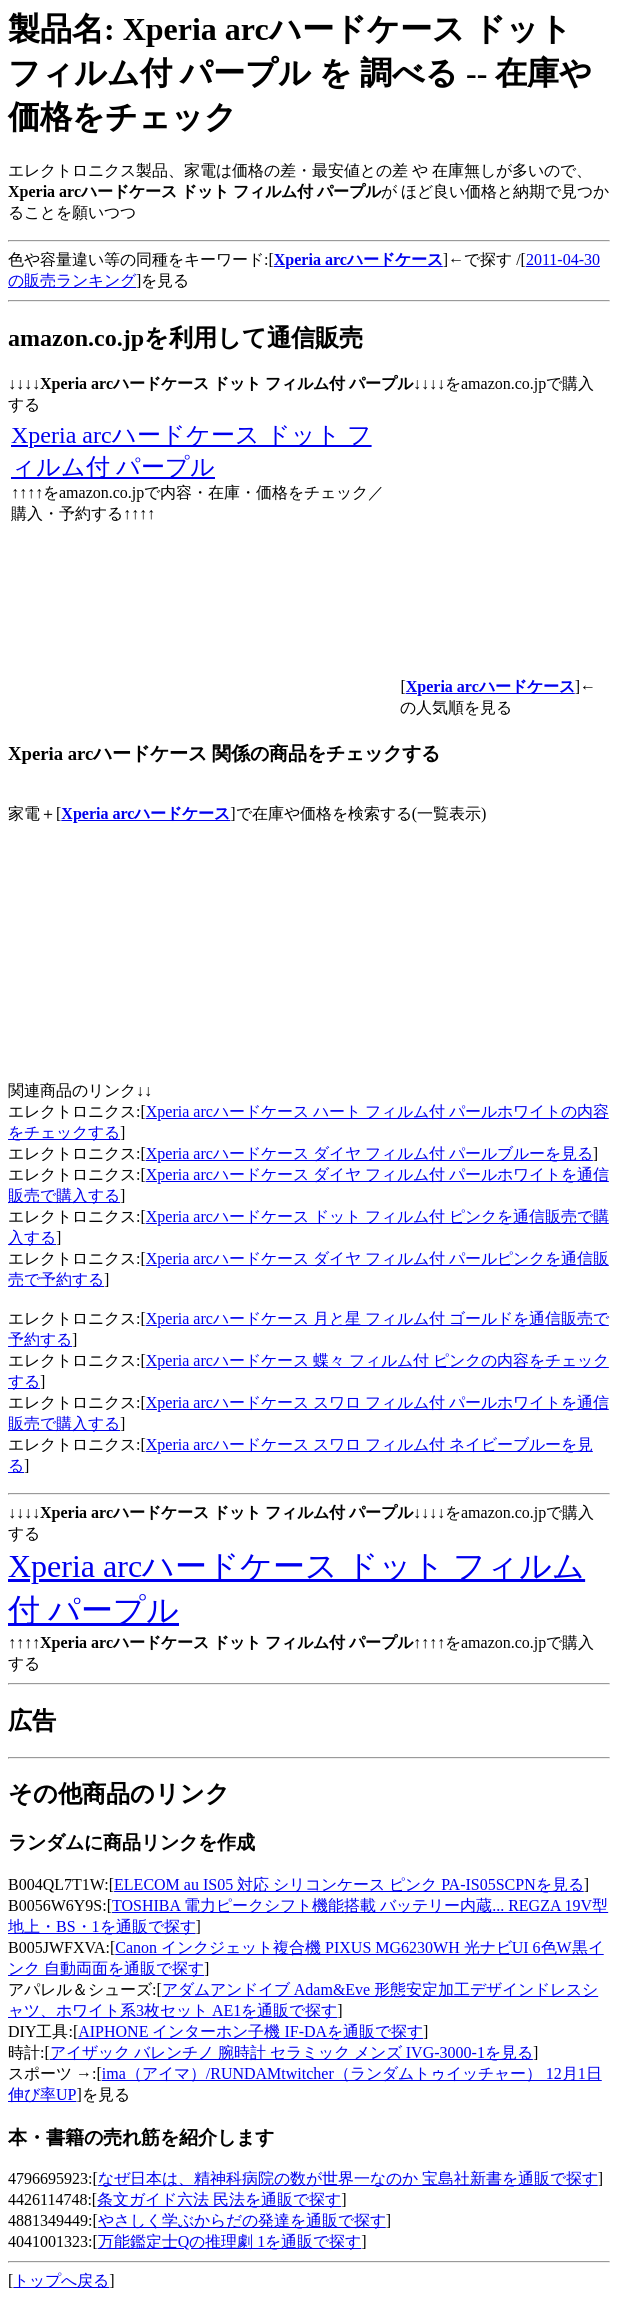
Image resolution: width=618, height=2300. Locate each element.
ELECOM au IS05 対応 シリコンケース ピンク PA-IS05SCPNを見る (349, 1884)
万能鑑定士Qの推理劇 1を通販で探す (230, 2241)
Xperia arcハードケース (145, 813)
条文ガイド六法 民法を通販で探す (219, 2199)
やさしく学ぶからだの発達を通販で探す (242, 2220)
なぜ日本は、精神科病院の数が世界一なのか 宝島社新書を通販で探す (348, 2178)
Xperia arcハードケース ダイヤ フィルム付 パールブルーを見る (369, 1153)
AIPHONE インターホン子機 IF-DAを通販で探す (250, 2031)
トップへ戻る (61, 2280)
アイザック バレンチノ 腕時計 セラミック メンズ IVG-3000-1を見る (291, 2052)
